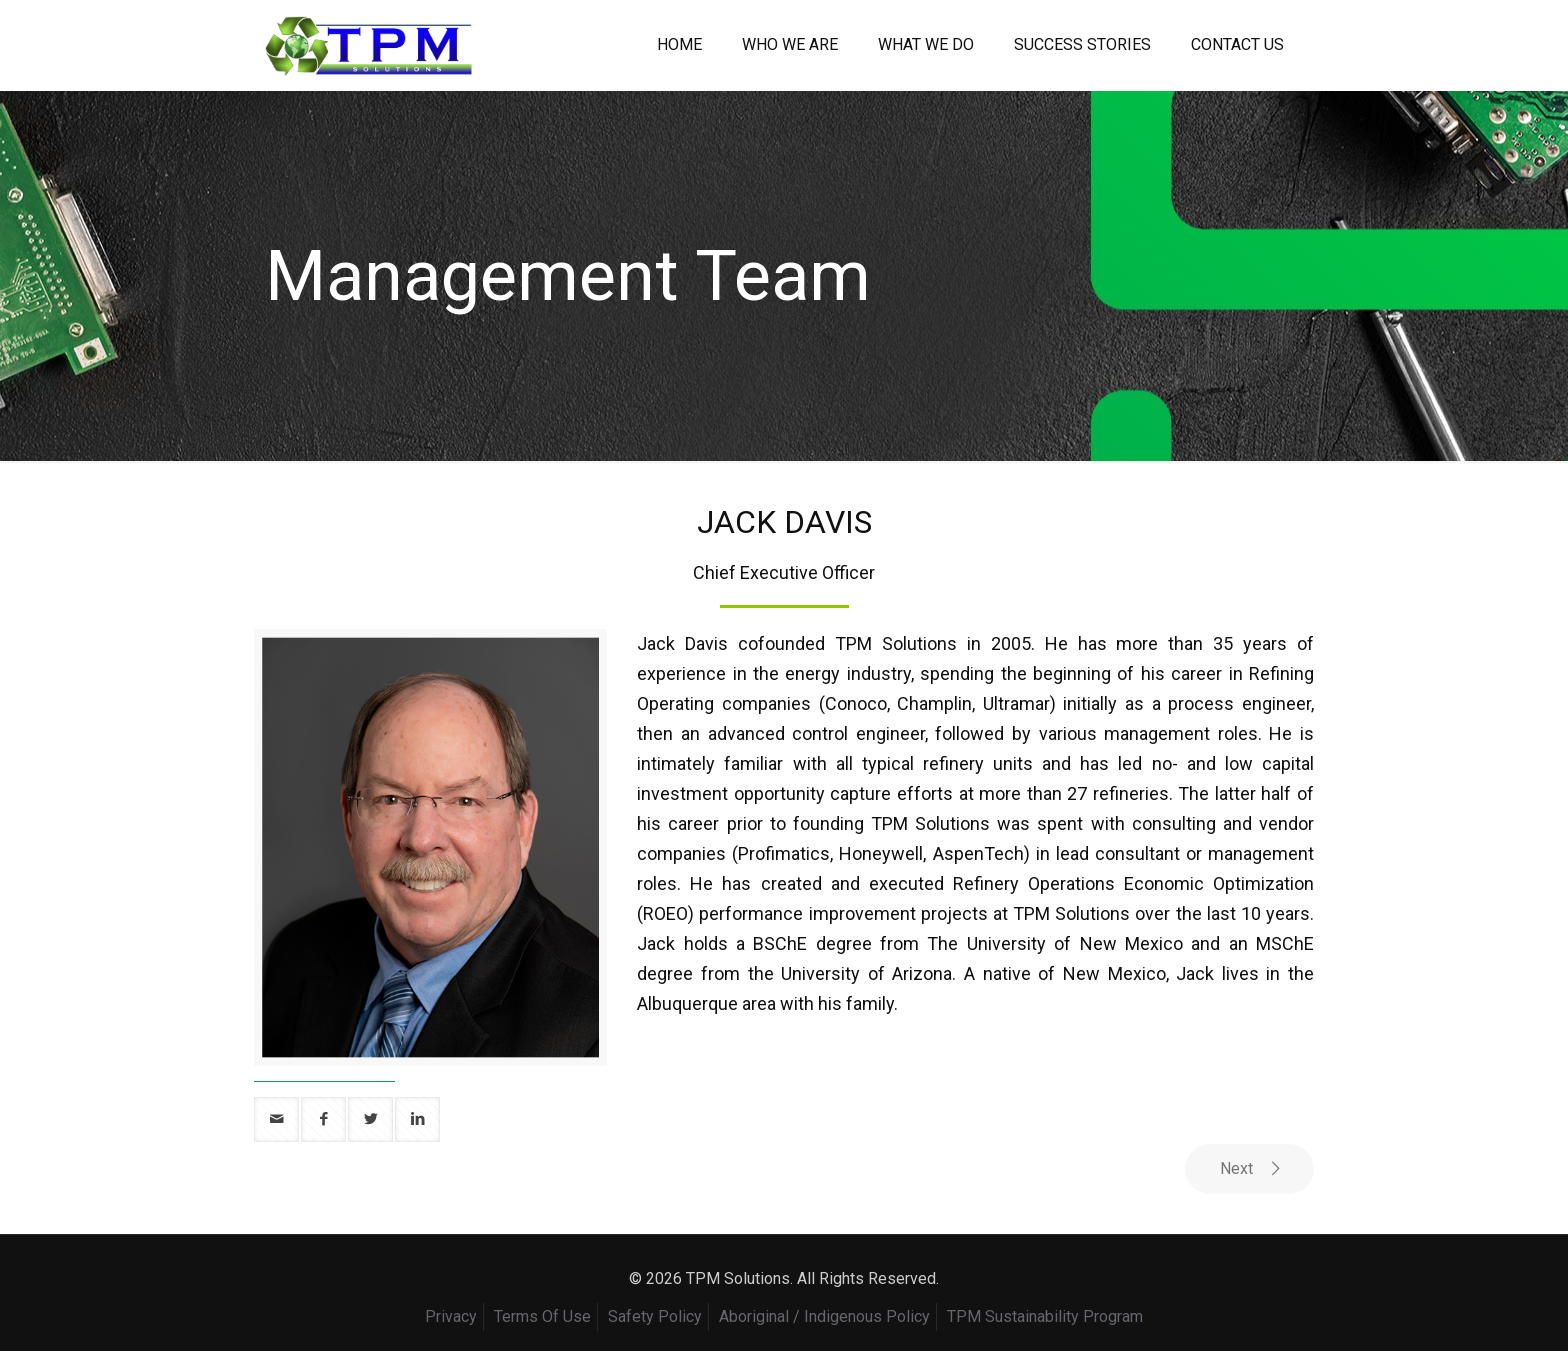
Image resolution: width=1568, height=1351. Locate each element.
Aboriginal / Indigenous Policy (824, 1316)
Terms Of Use (542, 1316)
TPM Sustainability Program (1045, 1316)
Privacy (451, 1316)
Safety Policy (655, 1316)
